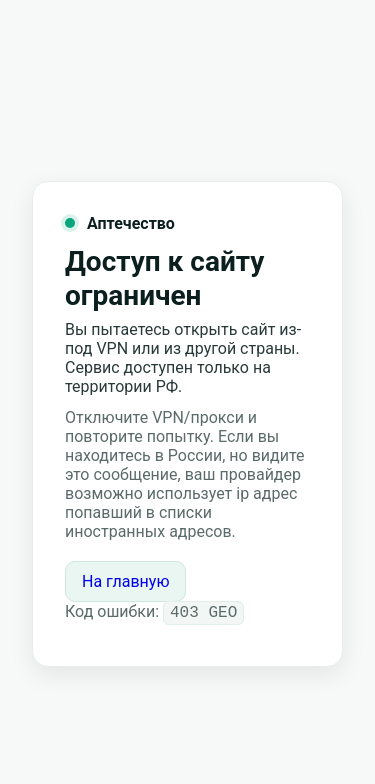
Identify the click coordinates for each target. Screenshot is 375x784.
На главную (125, 580)
